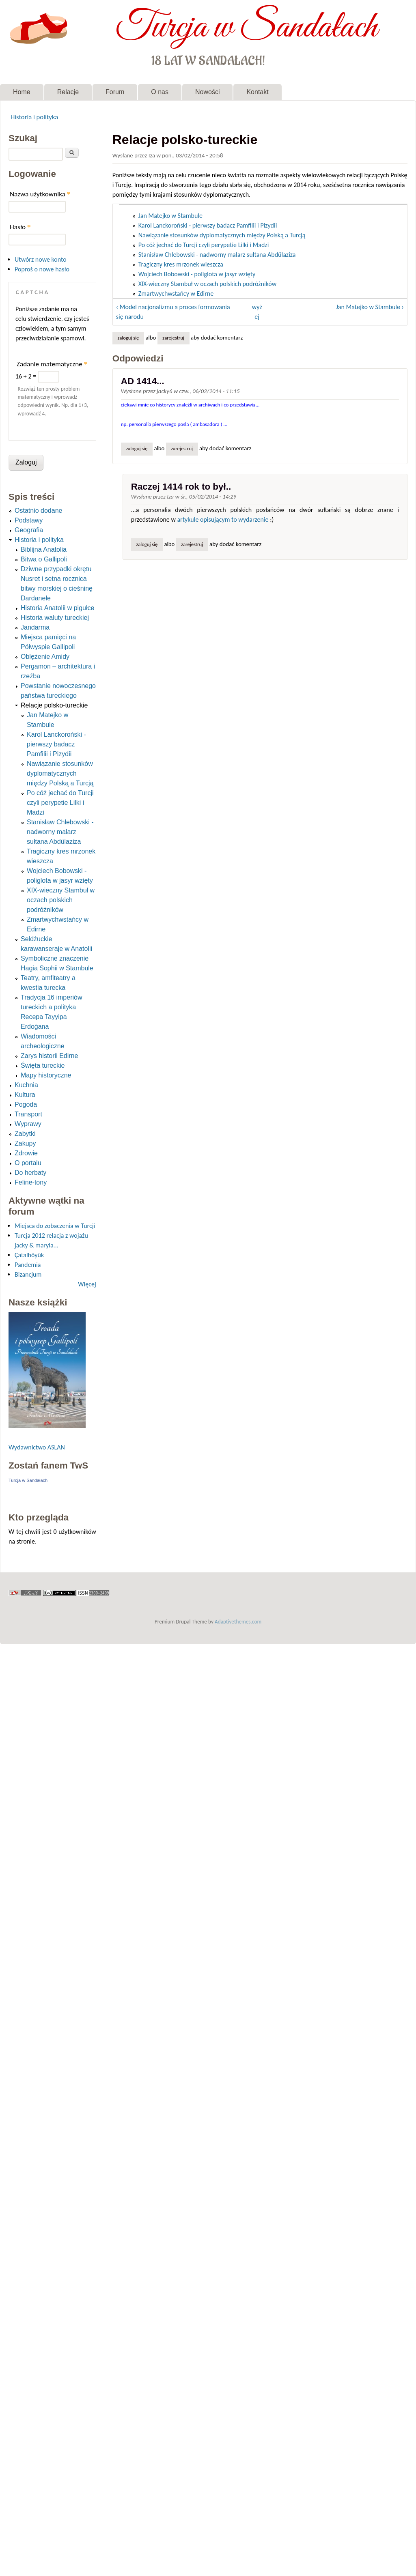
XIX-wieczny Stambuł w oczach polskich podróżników (207, 284)
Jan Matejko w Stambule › (370, 307)
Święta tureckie (43, 1065)
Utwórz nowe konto (41, 259)
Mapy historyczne (46, 1075)
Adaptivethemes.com (238, 1621)
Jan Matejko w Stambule (170, 215)
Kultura (25, 1094)
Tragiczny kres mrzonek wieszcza (180, 264)
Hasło (20, 227)
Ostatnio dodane (38, 510)
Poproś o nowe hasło (42, 269)
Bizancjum (28, 1274)
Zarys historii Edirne (49, 1055)
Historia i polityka (34, 117)
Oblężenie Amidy (45, 656)
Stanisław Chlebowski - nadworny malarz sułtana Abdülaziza (217, 254)
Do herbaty (30, 1172)
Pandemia (28, 1265)
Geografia (29, 530)
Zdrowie (26, 1153)
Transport (28, 1114)
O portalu (28, 1162)
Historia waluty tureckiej (55, 617)
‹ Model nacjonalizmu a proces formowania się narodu (173, 311)
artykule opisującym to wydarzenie (222, 519)
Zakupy (25, 1143)
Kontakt (257, 91)
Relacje (68, 91)
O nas (159, 91)
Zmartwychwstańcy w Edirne (175, 293)
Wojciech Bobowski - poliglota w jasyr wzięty (197, 274)
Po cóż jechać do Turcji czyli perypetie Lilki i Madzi (203, 245)
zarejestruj (173, 338)
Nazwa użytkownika (40, 194)
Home (21, 91)
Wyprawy (28, 1123)
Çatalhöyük (29, 1255)
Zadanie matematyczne (52, 364)
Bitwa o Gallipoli (44, 559)
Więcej (87, 1284)
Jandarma (35, 627)
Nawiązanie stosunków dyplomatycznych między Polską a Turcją (222, 235)
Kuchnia (26, 1085)
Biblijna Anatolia (44, 549)
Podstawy (29, 520)
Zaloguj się (128, 338)
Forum (115, 91)
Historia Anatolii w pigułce (57, 607)
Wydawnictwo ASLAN (37, 1447)
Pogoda (26, 1104)
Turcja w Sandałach (246, 27)
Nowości (207, 91)
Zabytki (25, 1133)
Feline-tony (31, 1182)
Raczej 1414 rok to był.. (181, 487)
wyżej (257, 311)
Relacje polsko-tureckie (54, 705)
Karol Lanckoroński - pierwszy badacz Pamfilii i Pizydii (207, 225)
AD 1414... (142, 381)
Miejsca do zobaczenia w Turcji (55, 1226)
